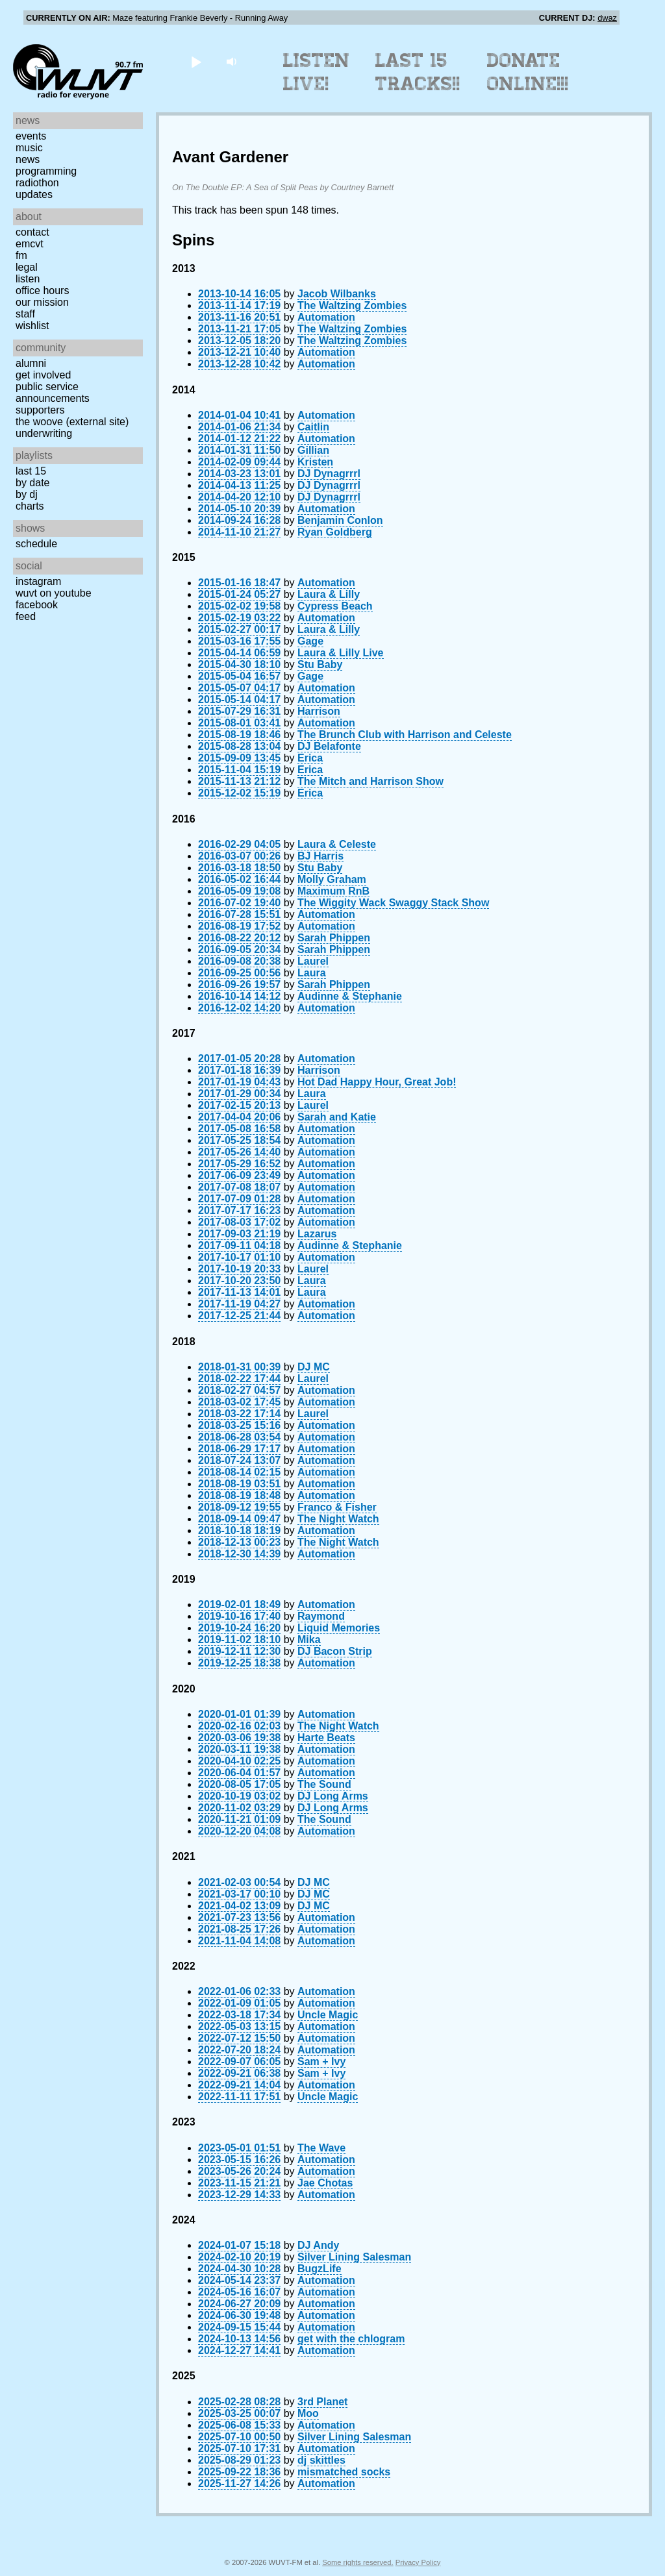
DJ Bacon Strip (334, 1651)
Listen (28, 278)
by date (32, 482)
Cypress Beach (335, 606)
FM (21, 255)
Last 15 (31, 471)
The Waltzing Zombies (352, 305)
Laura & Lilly (328, 594)
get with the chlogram (351, 2338)
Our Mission (42, 302)
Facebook (37, 604)
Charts (30, 506)
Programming (46, 171)
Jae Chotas (325, 2182)
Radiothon (37, 182)
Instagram (38, 581)
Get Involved (43, 374)
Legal (27, 267)
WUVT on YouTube (54, 593)
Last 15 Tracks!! (417, 72)
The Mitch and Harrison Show (370, 781)
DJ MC (313, 1366)
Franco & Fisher (337, 1507)
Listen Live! (316, 72)
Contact (32, 232)
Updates (34, 194)
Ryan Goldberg (334, 532)
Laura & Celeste (336, 844)
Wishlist (32, 325)
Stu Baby (319, 664)
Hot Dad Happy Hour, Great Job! (376, 1081)
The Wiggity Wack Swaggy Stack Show (393, 902)
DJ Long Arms (332, 1796)
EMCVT (30, 243)
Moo (308, 2413)
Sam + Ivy (321, 2061)
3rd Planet (322, 2401)
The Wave (321, 2147)
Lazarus (316, 1233)
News (28, 159)
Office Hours (42, 290)
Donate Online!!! (528, 72)
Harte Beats (326, 1737)
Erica (310, 757)
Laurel (313, 961)
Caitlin (313, 426)
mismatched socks (343, 2471)
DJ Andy (318, 2245)
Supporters (40, 409)
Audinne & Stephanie (349, 996)
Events (31, 136)
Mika (309, 1639)
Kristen (315, 461)
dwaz (607, 18)
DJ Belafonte (329, 746)
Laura (311, 972)
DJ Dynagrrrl (328, 473)
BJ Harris (320, 855)
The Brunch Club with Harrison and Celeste (404, 734)
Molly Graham (331, 879)
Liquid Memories (338, 1627)
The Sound (324, 1784)
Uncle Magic (327, 2014)
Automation (326, 317)
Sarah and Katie (336, 1116)
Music (29, 147)
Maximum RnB (333, 891)
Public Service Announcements (53, 392)
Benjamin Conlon (340, 520)
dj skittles (321, 2460)
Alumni (31, 363)
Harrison (318, 711)
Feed (26, 616)
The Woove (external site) (72, 421)
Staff (25, 313)
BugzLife (319, 2268)
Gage (310, 641)
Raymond (321, 1616)
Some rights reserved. (357, 2562)
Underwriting (44, 433)
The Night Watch (338, 1518)
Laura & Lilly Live (340, 652)
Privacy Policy (418, 2562)
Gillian (313, 450)
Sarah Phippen (333, 937)
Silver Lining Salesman (354, 2256)
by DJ (27, 494)
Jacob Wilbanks (336, 293)
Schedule (36, 543)
